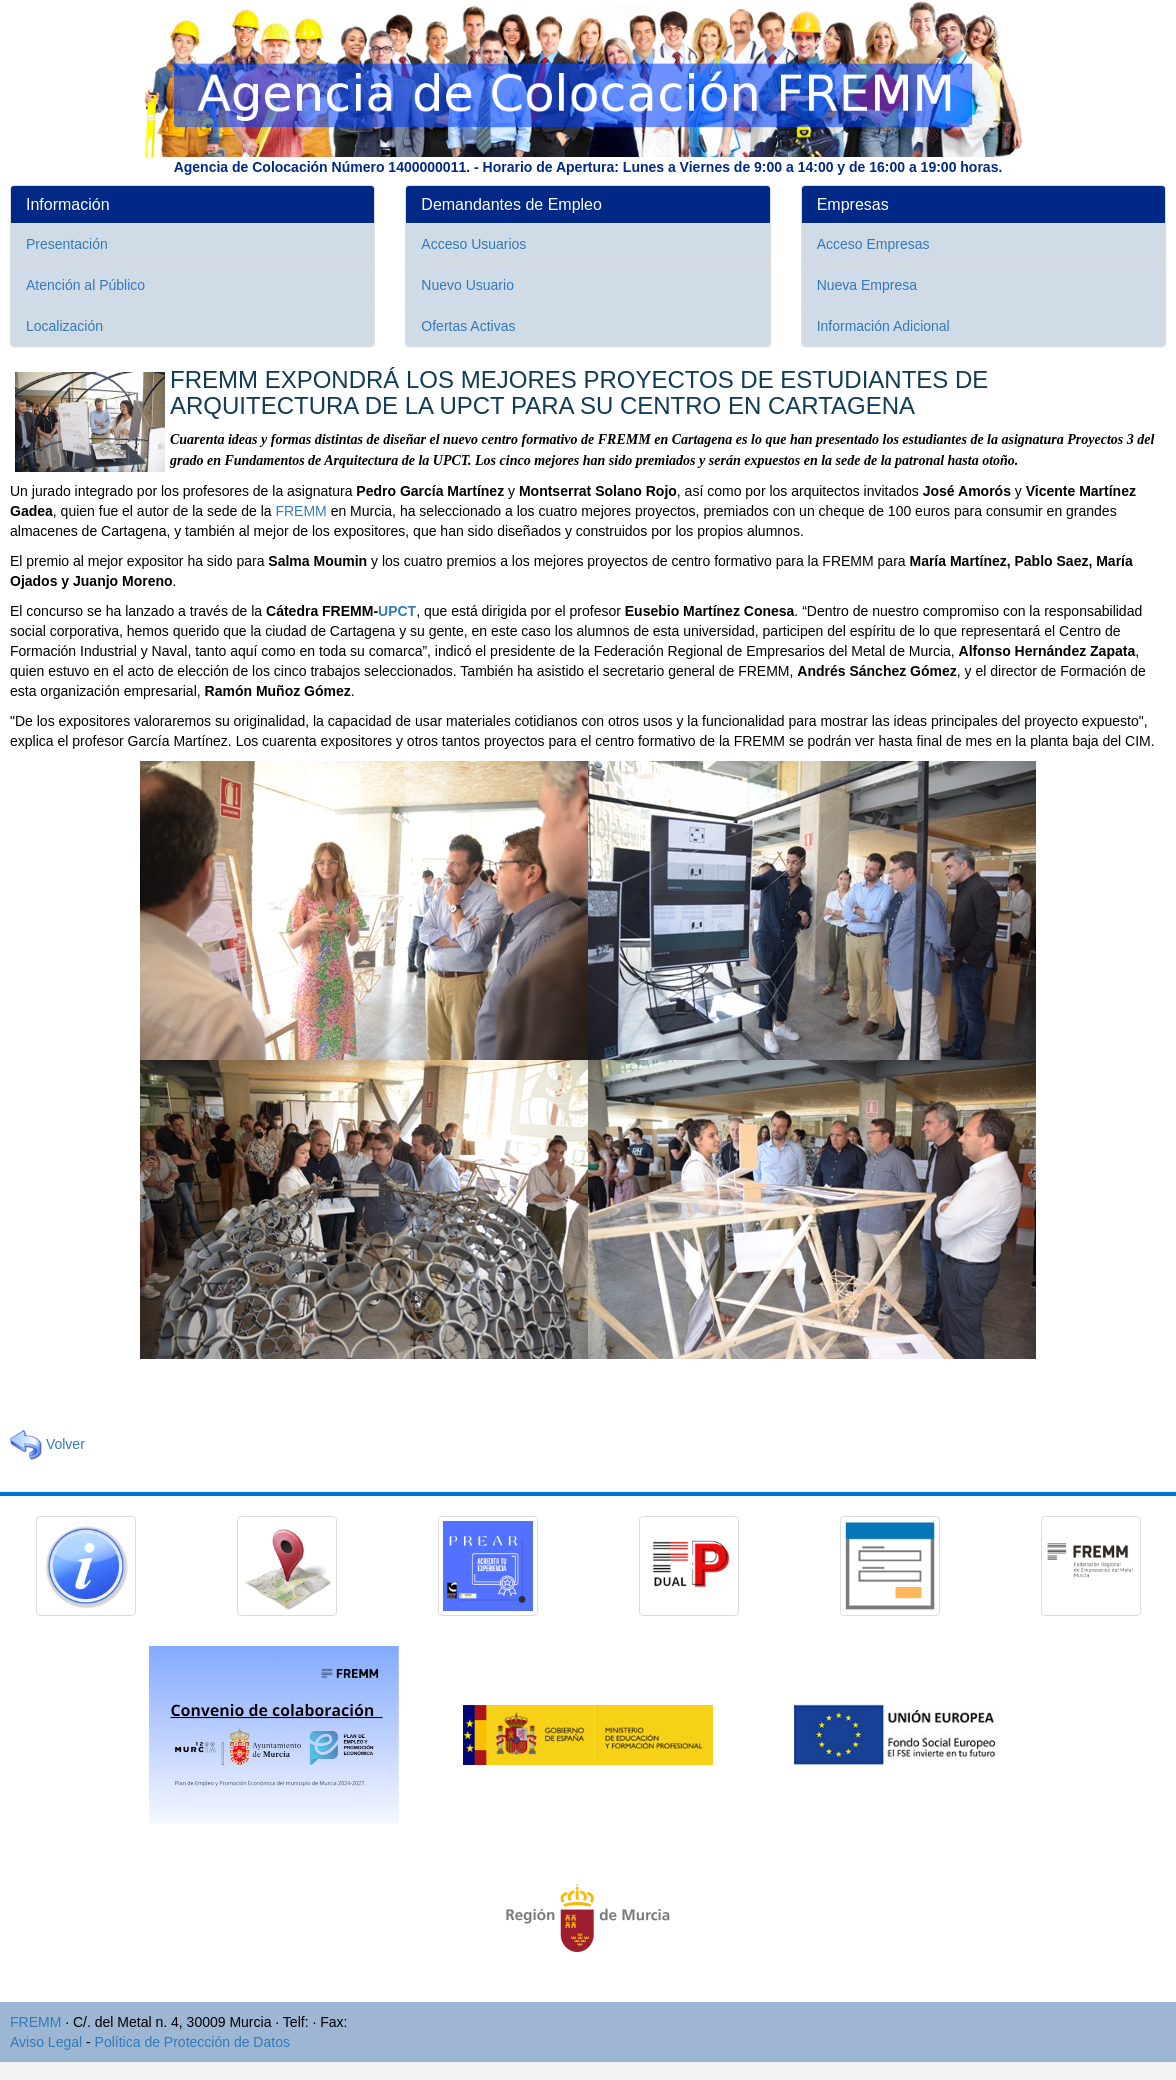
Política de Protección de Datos (192, 2042)
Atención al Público (85, 285)
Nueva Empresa (867, 285)
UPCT (397, 611)
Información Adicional (883, 326)
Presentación (67, 244)
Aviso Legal (46, 2042)
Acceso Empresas (873, 244)
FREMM (300, 511)
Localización (64, 326)
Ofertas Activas (468, 326)
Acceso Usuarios (473, 244)
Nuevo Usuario (467, 285)
